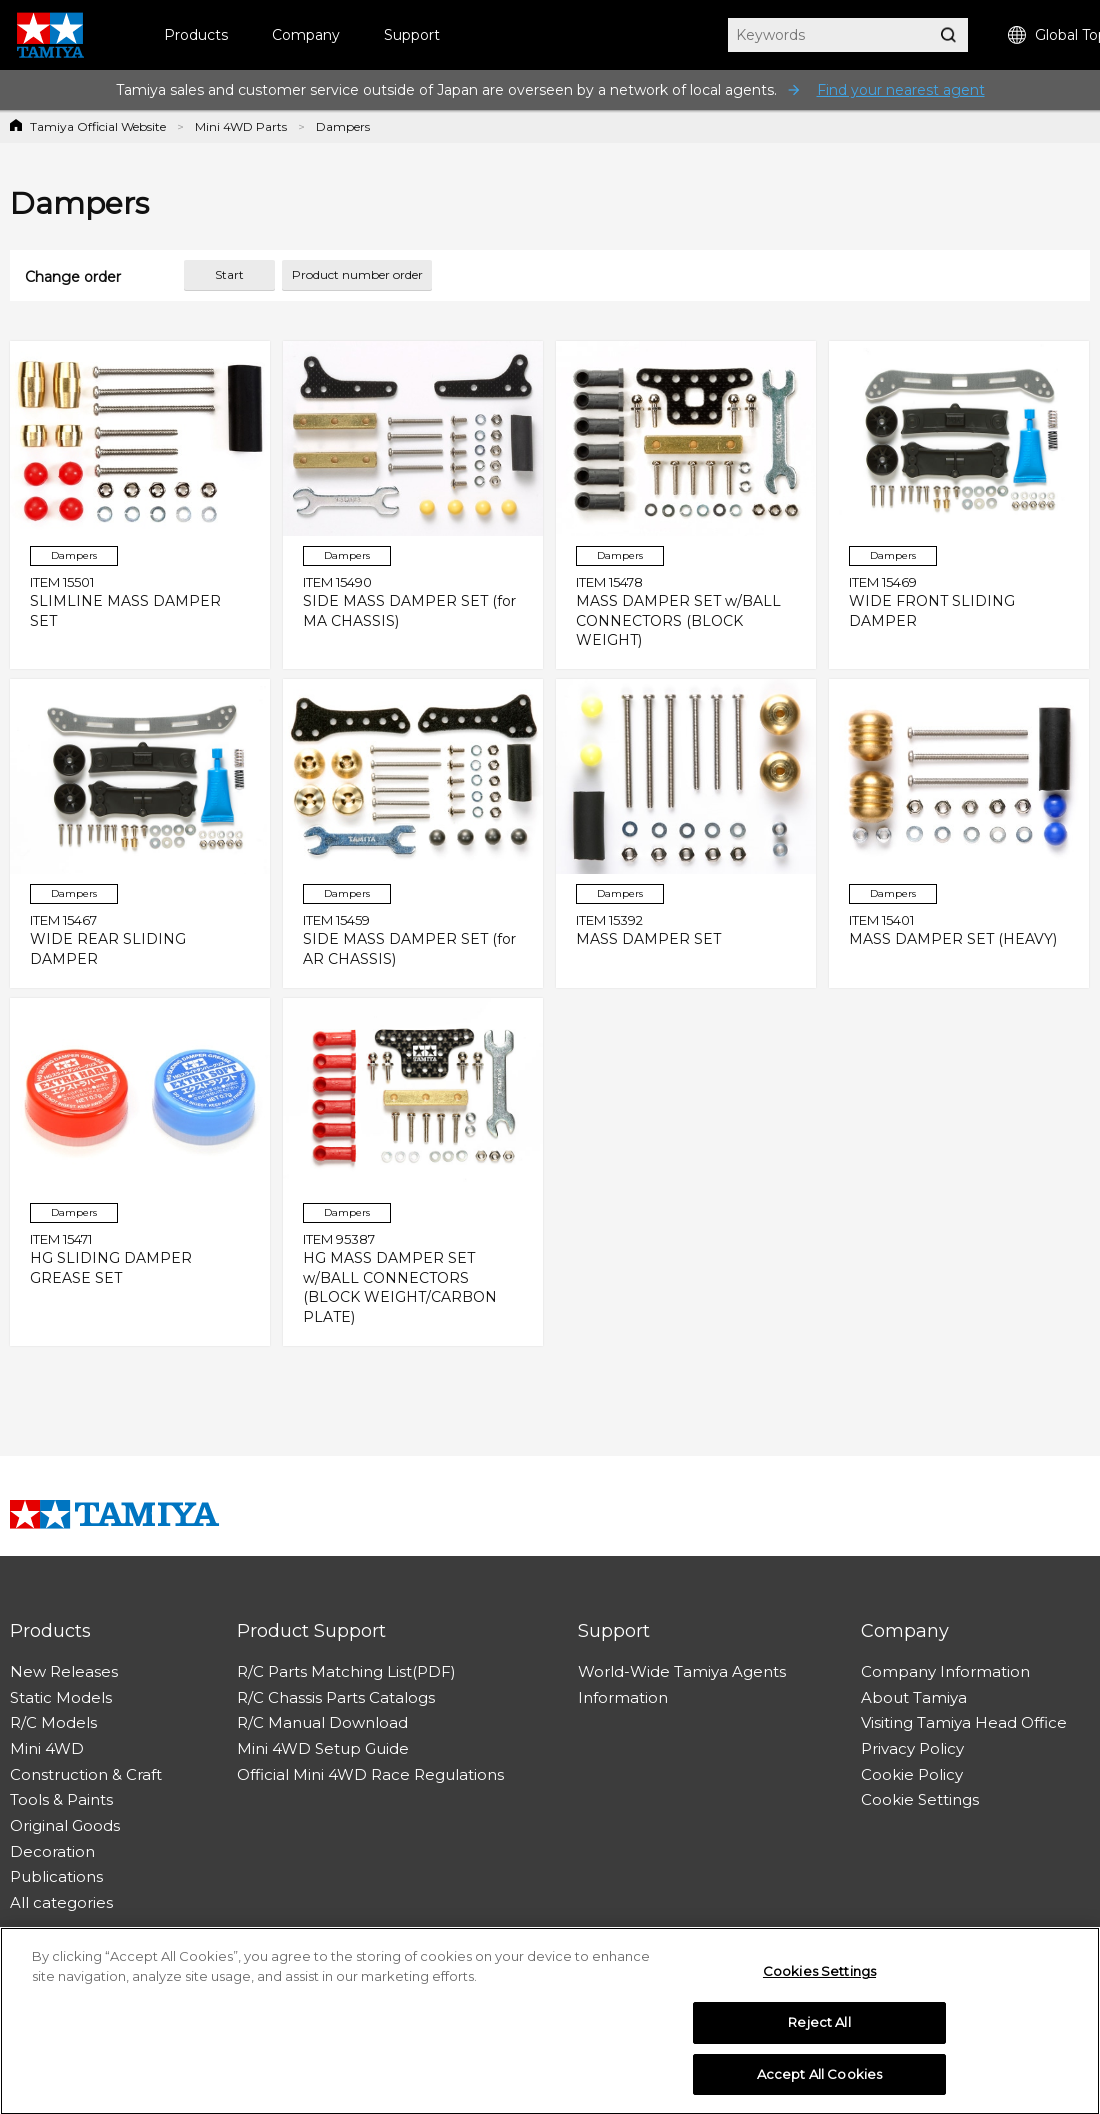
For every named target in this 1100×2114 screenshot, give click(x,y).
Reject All (819, 2027)
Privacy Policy (912, 1748)
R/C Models (53, 1722)
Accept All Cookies (819, 2079)
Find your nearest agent (901, 90)
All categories (61, 1902)
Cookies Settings (819, 1976)
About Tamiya (914, 1697)
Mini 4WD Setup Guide (323, 1748)
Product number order (357, 274)
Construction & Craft (86, 1774)
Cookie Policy (912, 1774)
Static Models (61, 1697)
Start (229, 274)
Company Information (945, 1671)
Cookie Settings (920, 1799)
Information (623, 1697)
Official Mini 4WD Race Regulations (370, 1774)
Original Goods (65, 1825)
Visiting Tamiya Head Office (964, 1722)
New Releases (64, 1671)
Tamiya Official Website (98, 126)
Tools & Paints (61, 1799)
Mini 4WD (47, 1748)
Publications (56, 1876)
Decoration (52, 1851)
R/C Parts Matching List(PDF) (346, 1671)
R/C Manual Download (322, 1722)
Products (196, 35)
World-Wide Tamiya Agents (682, 1671)
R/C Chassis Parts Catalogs (336, 1697)
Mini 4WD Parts (241, 126)
